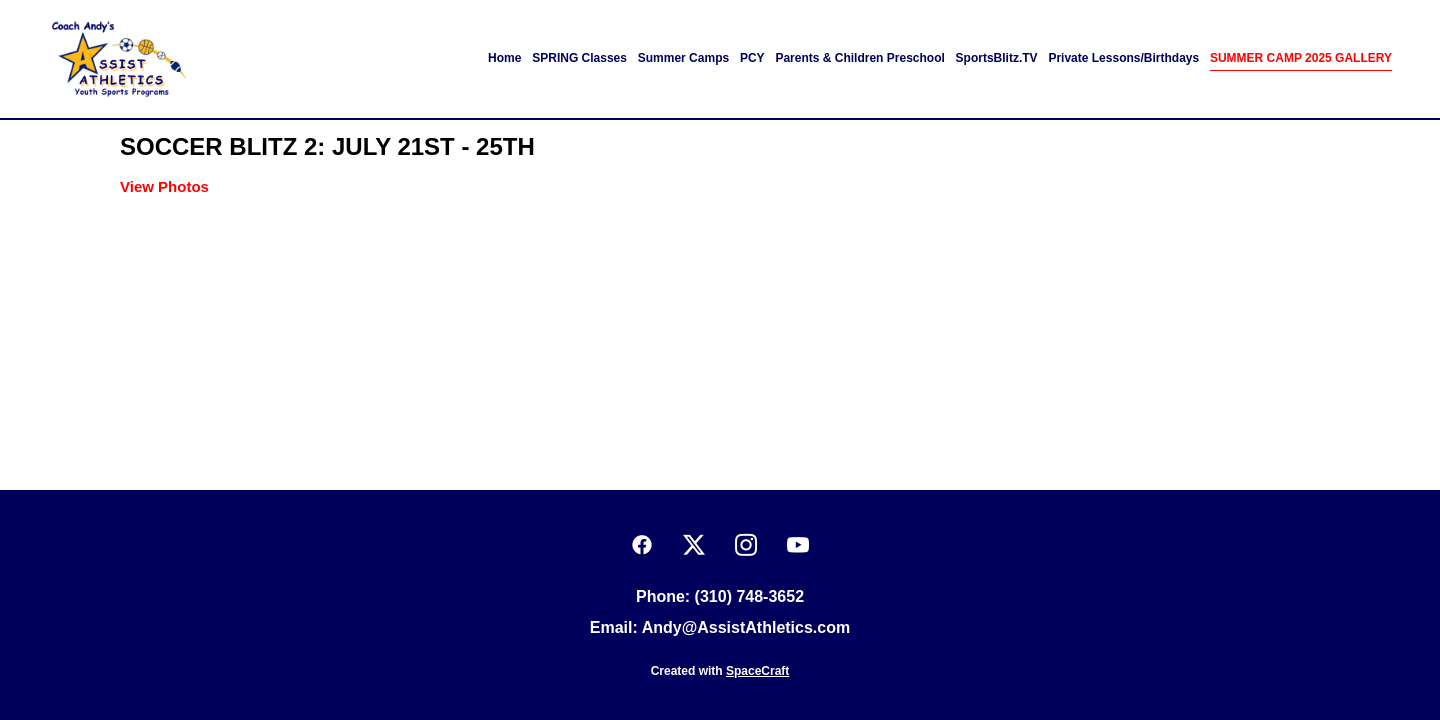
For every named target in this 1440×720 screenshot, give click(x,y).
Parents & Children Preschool (859, 58)
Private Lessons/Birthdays (1123, 58)
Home (504, 58)
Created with (720, 671)
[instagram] (746, 546)
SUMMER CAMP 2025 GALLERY (1301, 58)
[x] (694, 546)
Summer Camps (683, 58)
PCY (752, 58)
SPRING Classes (579, 58)
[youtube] (798, 546)
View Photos (164, 186)
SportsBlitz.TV (997, 58)
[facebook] (642, 546)
